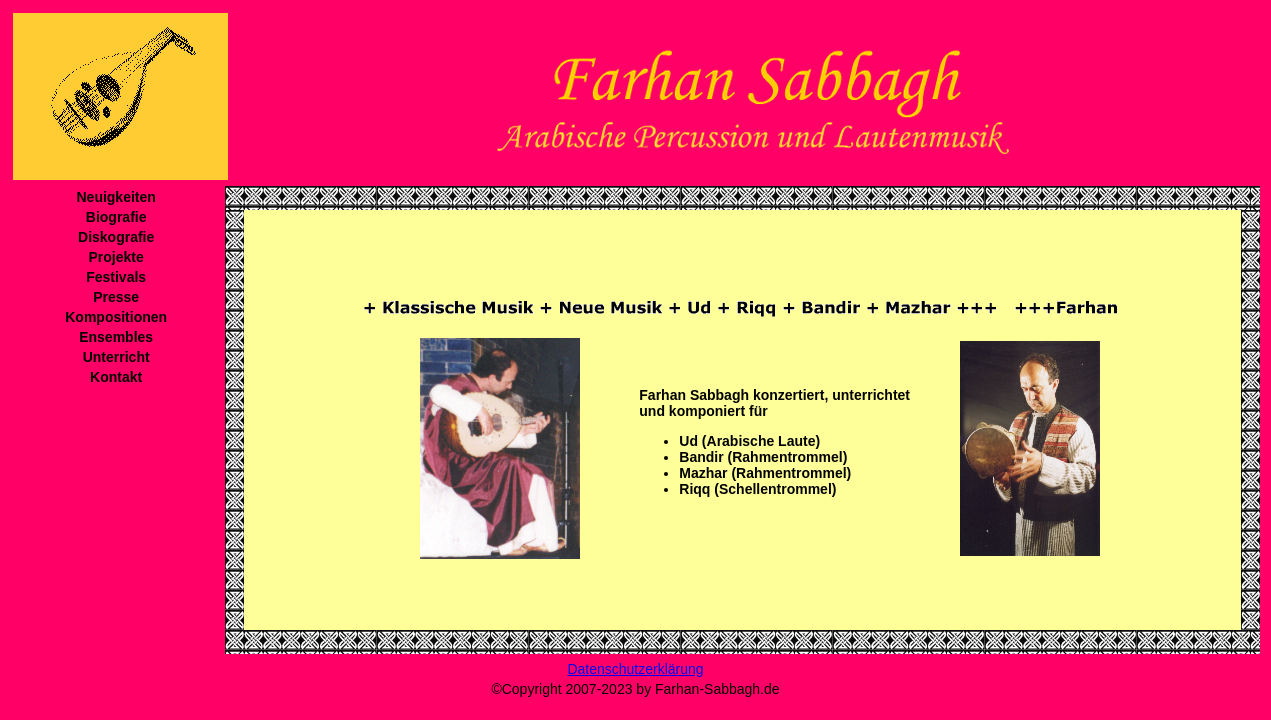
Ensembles (116, 337)
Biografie (116, 217)
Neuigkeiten (115, 197)
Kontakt (116, 377)
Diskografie (116, 237)
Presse (116, 297)
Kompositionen (116, 317)
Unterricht (116, 357)
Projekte (116, 257)
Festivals (116, 277)
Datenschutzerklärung (635, 669)
